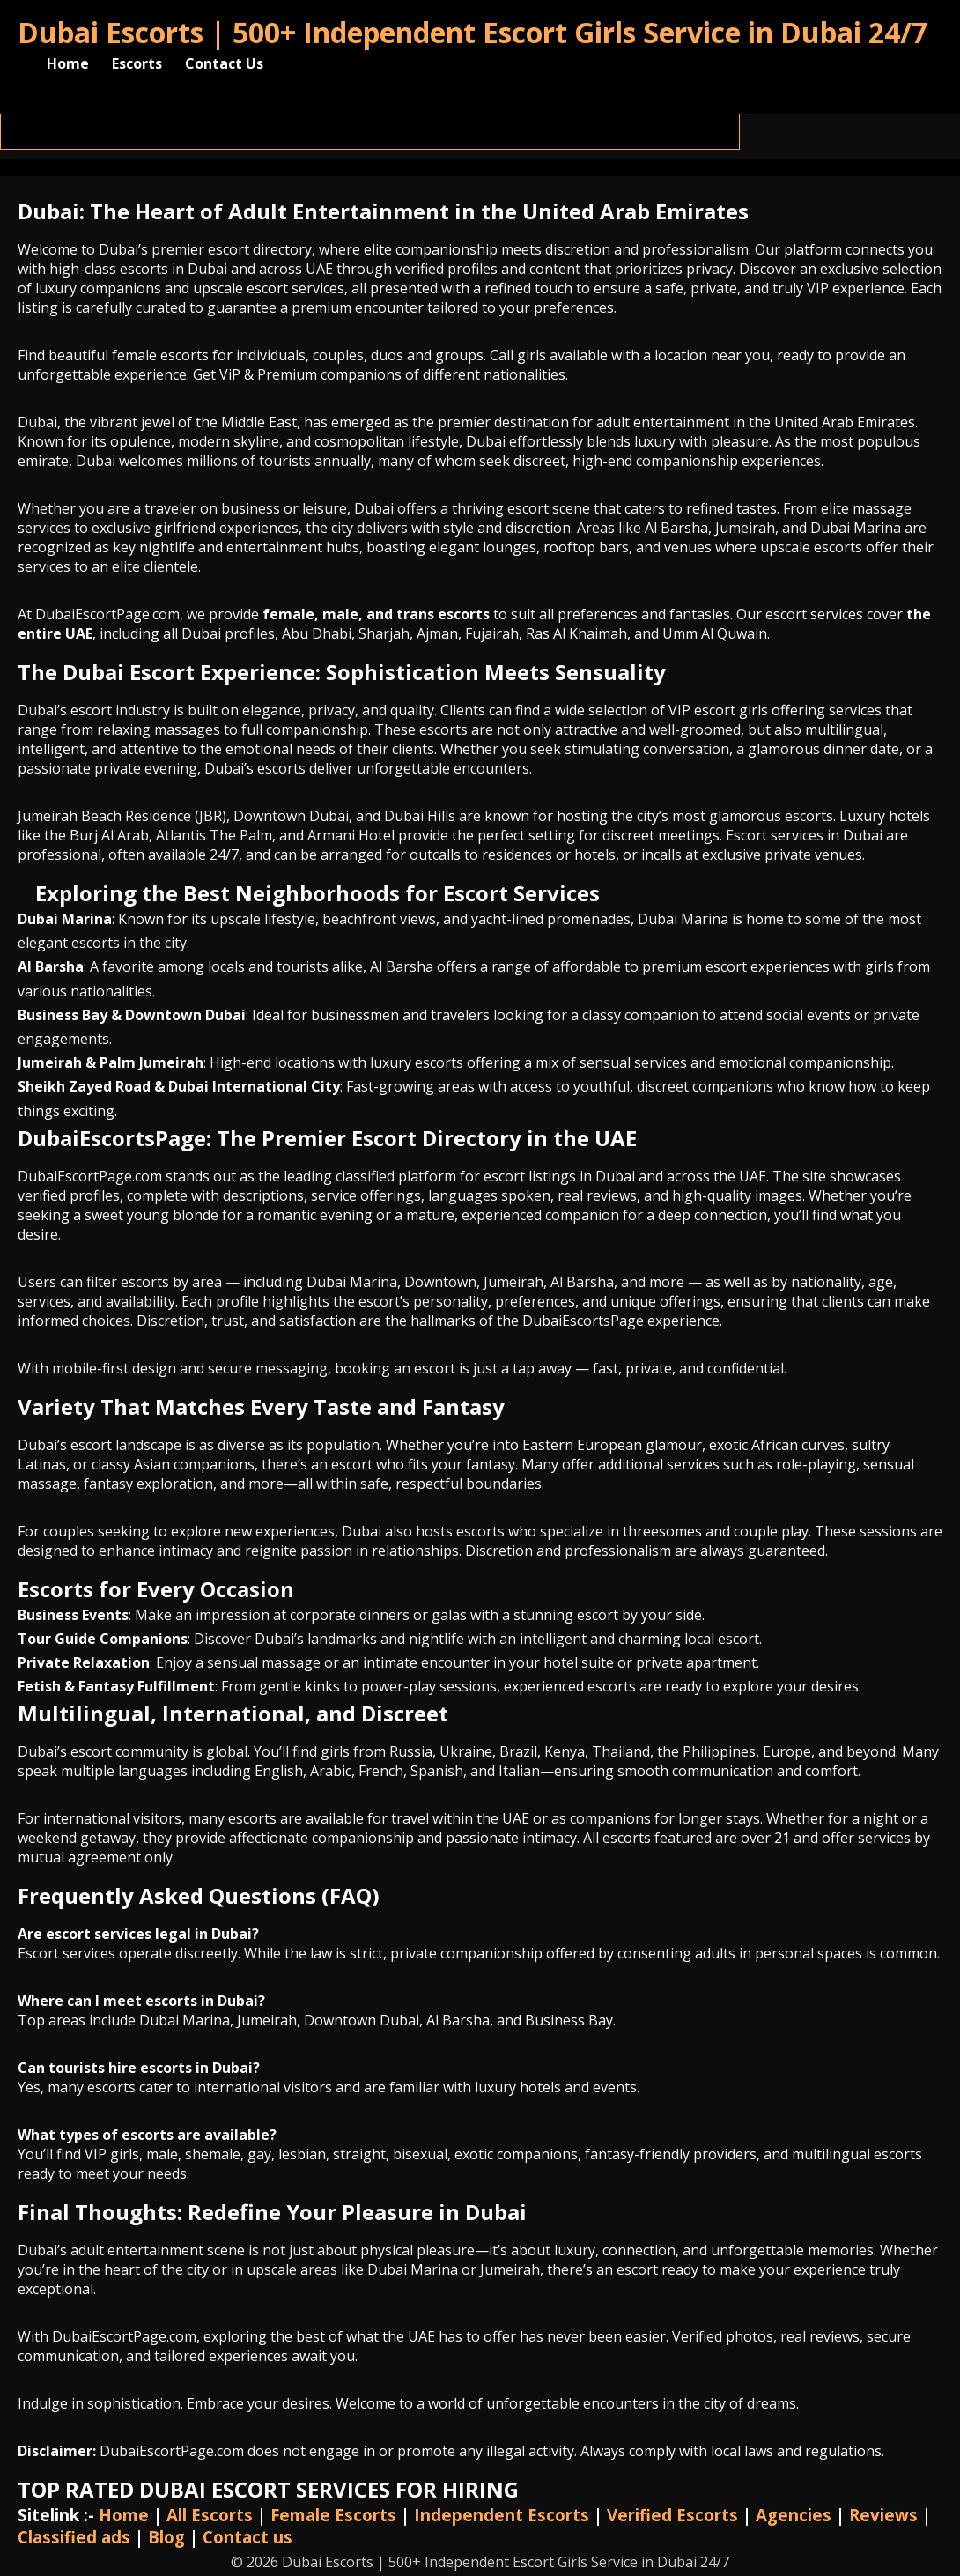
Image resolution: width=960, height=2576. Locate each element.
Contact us (247, 2537)
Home (68, 63)
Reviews (883, 2515)
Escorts (137, 63)
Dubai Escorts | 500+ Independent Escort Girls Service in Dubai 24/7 (472, 32)
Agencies (793, 2515)
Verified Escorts (672, 2515)
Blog (166, 2537)
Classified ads (74, 2537)
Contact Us (224, 63)
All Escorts (209, 2515)
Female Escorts (333, 2515)
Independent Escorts (501, 2515)
